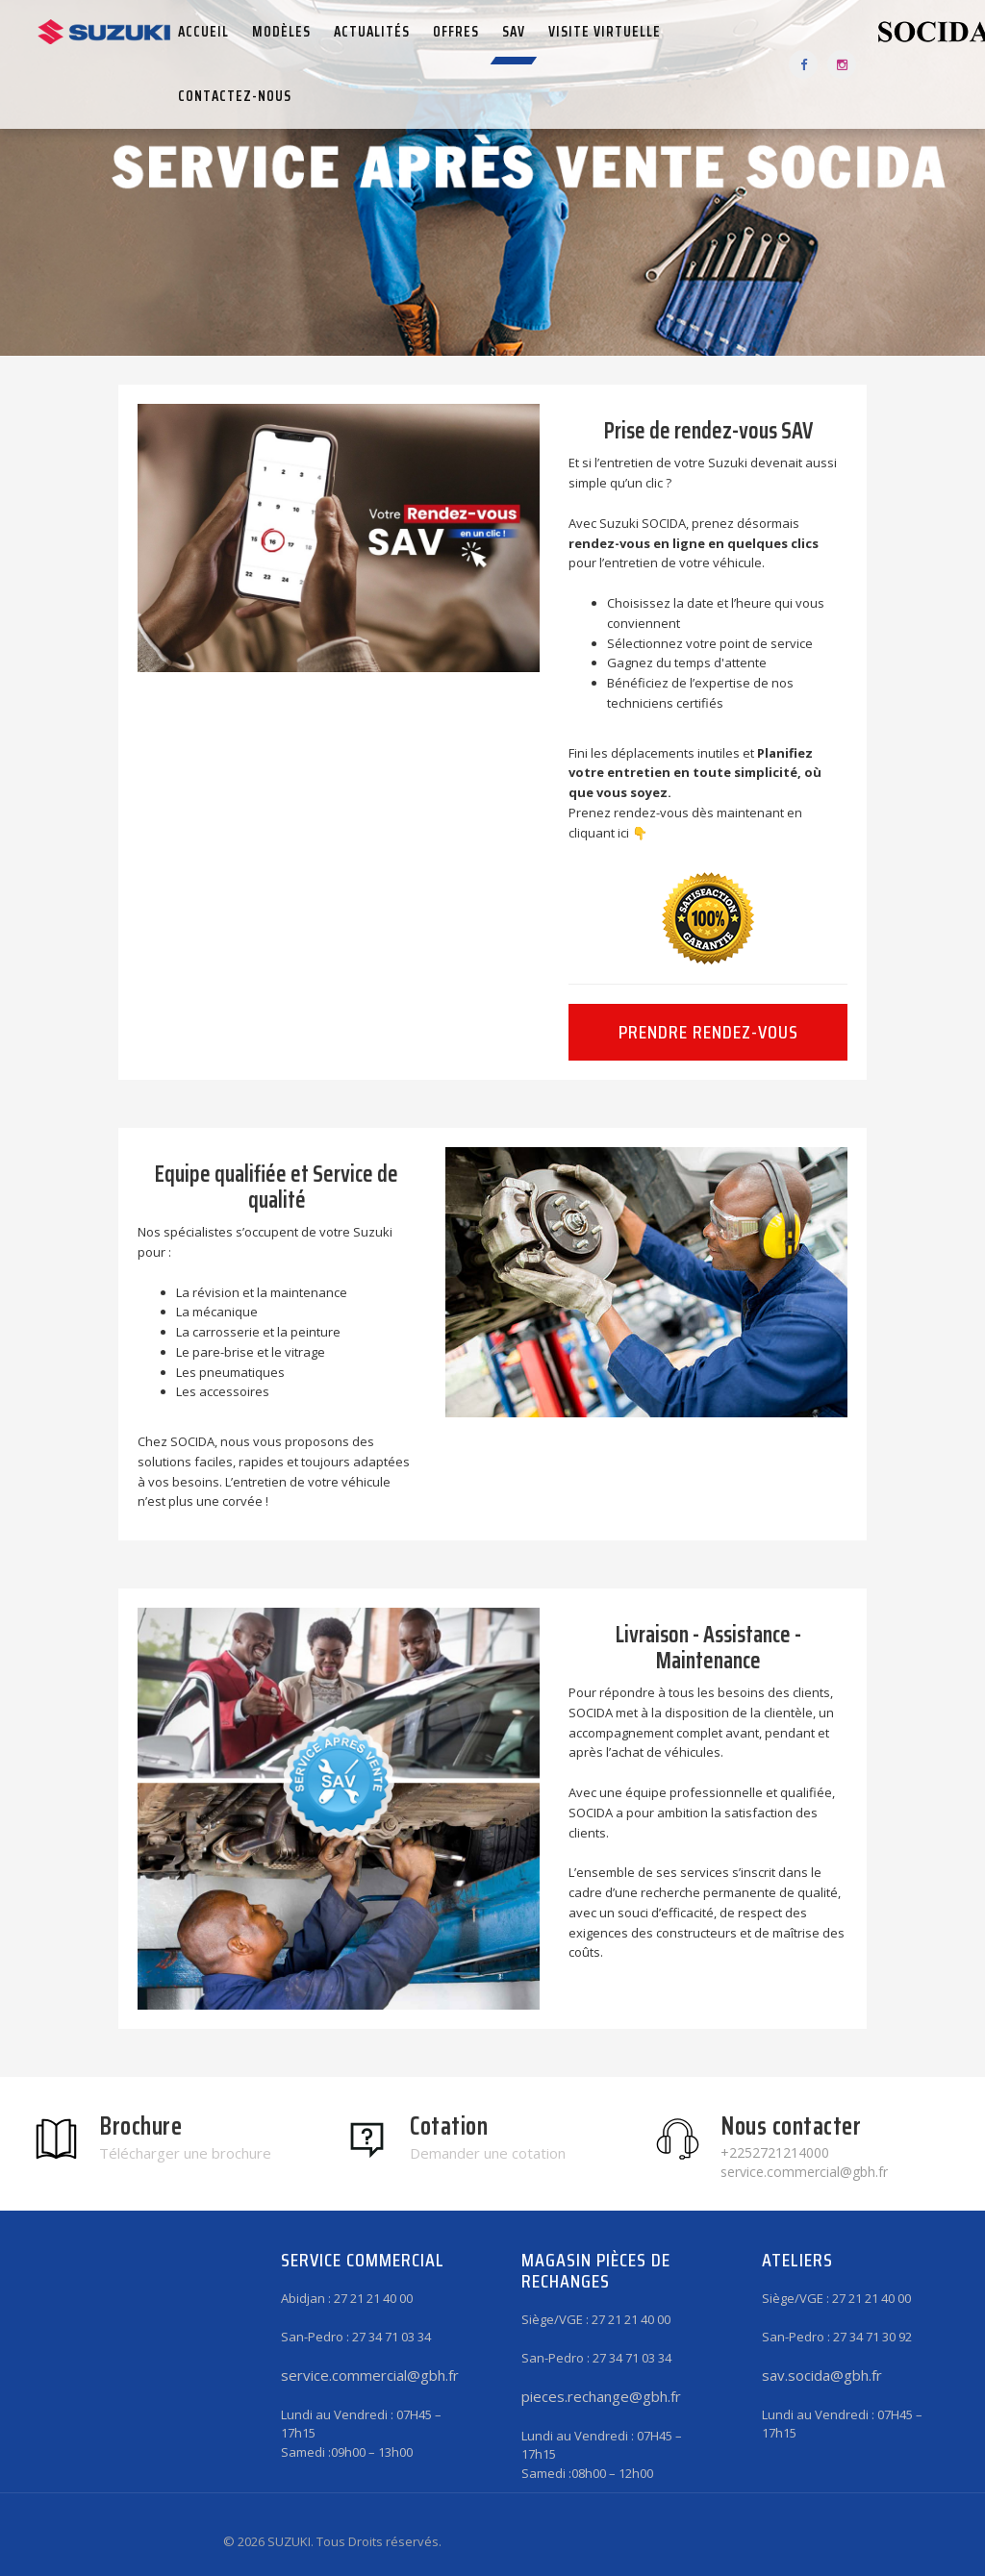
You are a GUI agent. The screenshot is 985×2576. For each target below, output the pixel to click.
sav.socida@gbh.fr (822, 2375)
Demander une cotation (488, 2153)
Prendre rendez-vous (708, 1031)
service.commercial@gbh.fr (370, 2375)
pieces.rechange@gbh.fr (601, 2396)
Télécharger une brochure (185, 2153)
